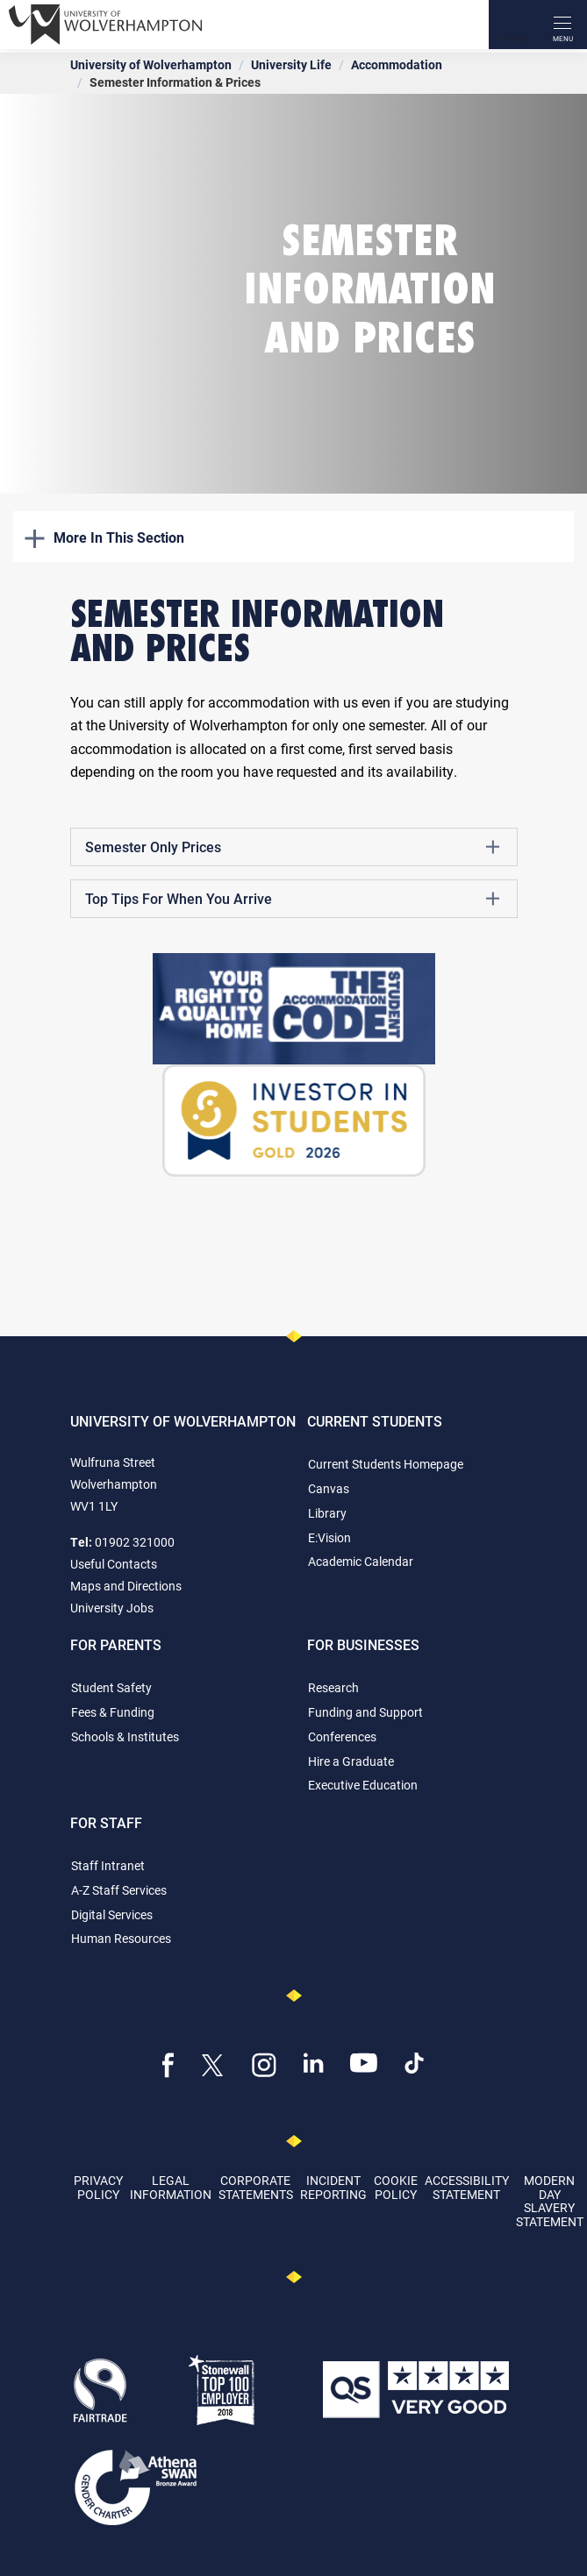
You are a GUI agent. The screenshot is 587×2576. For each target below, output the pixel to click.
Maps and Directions (126, 1585)
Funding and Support (365, 1712)
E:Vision (329, 1537)
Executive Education (363, 1784)
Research (333, 1687)
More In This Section (104, 537)
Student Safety (111, 1687)
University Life (291, 64)
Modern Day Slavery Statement (549, 2200)
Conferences (342, 1736)
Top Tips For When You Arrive (292, 898)
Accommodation (396, 64)
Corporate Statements (255, 2187)
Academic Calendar (360, 1561)
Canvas (328, 1488)
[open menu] (562, 24)
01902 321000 (135, 1542)
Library (327, 1513)
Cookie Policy (396, 2187)
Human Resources (121, 1938)
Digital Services (112, 1914)
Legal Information (170, 2187)
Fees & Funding (112, 1712)
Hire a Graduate (351, 1761)
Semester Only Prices (292, 847)
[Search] (513, 24)
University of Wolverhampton (151, 64)
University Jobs (112, 1607)
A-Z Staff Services (119, 1890)
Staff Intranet (108, 1865)
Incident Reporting (333, 2187)
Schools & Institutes (125, 1736)
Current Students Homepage (385, 1463)
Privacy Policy (98, 2187)
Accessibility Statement (467, 2187)
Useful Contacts (113, 1563)
